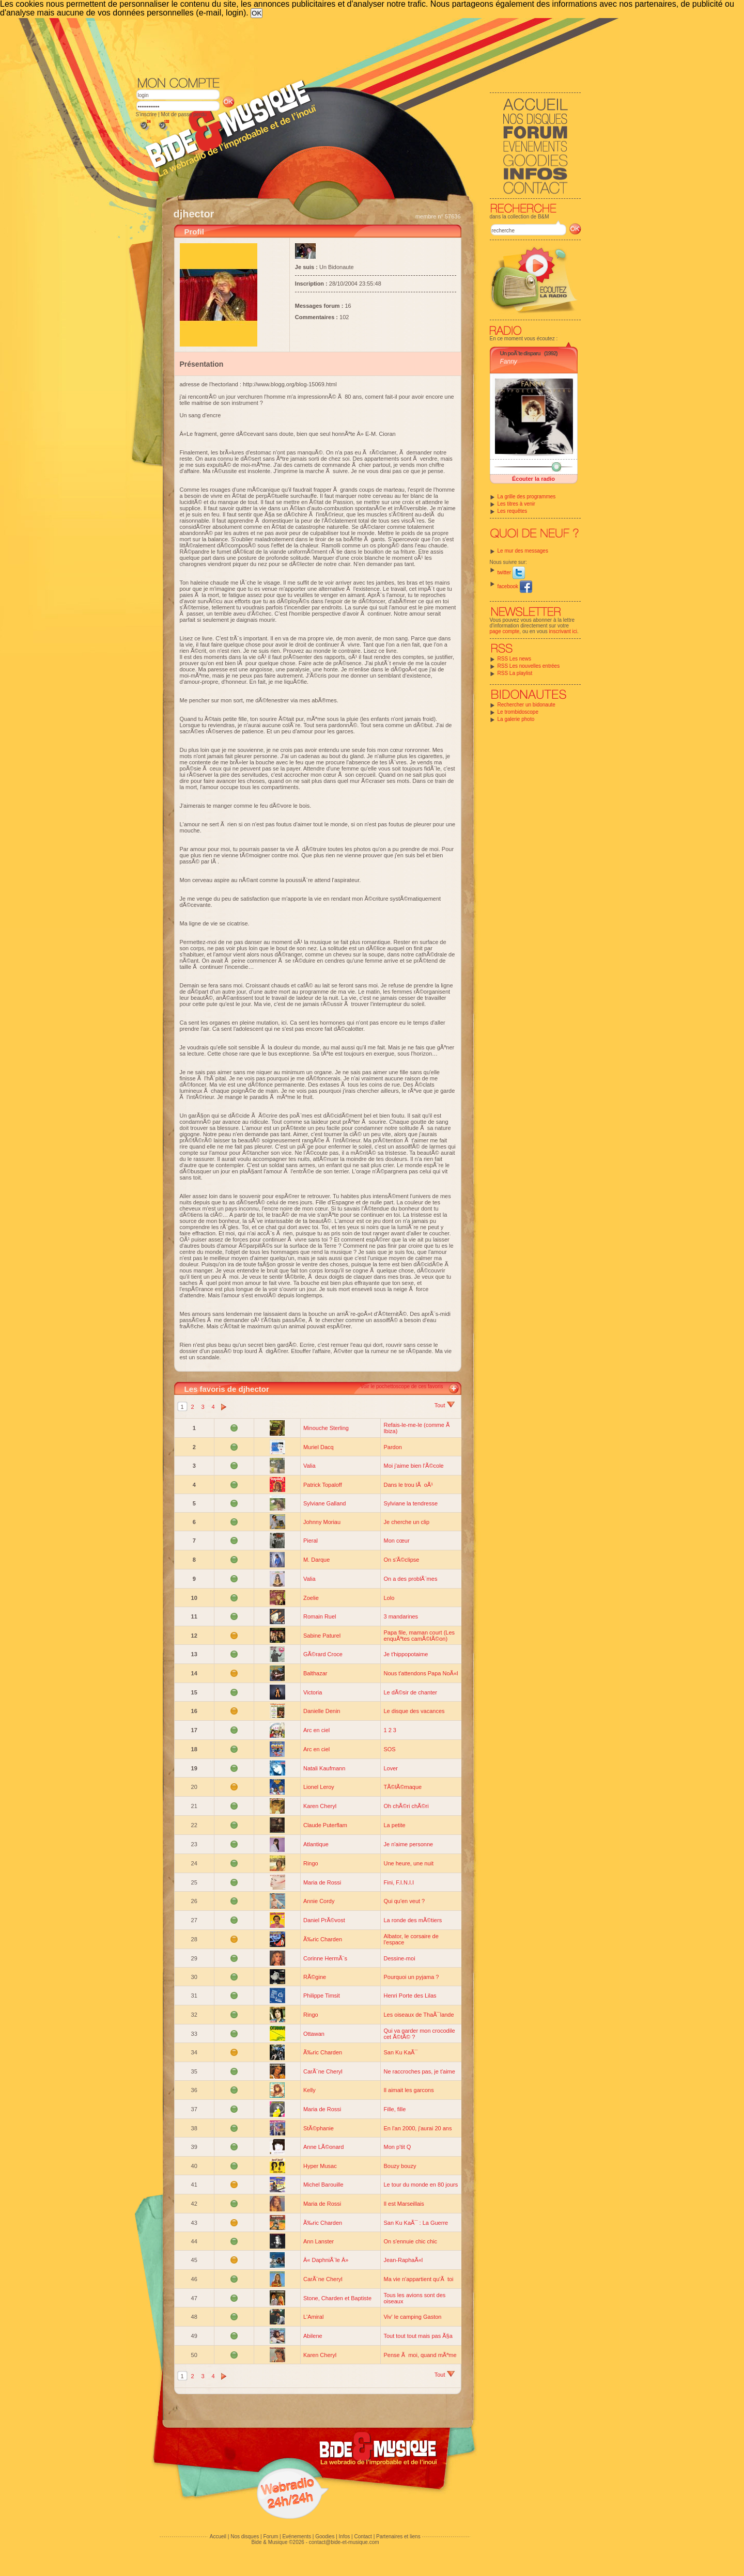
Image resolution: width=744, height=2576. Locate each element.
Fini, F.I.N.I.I (398, 1882)
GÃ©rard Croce (323, 1654)
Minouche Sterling (326, 1428)
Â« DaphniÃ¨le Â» (325, 2260)
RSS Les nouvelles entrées (529, 666)
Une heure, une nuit (408, 1863)
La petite (394, 1825)
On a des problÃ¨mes (410, 1579)
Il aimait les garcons (408, 2090)
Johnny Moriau (321, 1522)
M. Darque (316, 1560)
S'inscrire (146, 114)
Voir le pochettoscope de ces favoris (401, 1386)
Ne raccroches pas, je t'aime (419, 2071)
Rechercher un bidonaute (526, 705)
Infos (344, 2536)
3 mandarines (400, 1616)
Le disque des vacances (413, 1711)
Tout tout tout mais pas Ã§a (417, 2336)
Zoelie (311, 1598)
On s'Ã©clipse (401, 1560)
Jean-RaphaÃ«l (403, 2260)
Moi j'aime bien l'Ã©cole (413, 1466)
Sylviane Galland (324, 1503)
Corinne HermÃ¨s (325, 1958)
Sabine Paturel (321, 1635)
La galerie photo (516, 719)
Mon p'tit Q (397, 2147)
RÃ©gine (314, 1977)
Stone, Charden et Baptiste (337, 2298)
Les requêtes (513, 511)
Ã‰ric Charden (322, 1939)
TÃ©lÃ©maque (402, 1787)
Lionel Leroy (318, 1787)
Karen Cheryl (319, 1806)
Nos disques (244, 2536)
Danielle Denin (321, 1711)
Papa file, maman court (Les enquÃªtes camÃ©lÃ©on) (419, 1635)
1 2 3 (389, 1730)
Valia (309, 1466)
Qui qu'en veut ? (404, 1901)
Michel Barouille (323, 2184)
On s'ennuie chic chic (410, 2241)
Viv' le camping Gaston (412, 2317)
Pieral (310, 1540)
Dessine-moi (399, 1958)
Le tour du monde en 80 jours (420, 2184)
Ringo (310, 1863)
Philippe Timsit (321, 1995)
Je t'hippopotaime (405, 1654)
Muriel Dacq (318, 1447)
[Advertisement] (359, 46)
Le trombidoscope (518, 712)
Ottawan (313, 2034)
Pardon (392, 1447)
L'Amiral (313, 2317)
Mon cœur (396, 1540)
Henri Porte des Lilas (409, 1995)
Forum (270, 2536)
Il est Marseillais (403, 2204)
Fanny (508, 361)
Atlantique (316, 1844)
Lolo (388, 1598)
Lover (390, 1768)
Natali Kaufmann (324, 1768)
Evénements (296, 2536)
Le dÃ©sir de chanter (410, 1692)
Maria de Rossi (322, 1882)
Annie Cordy (319, 1901)
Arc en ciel (316, 1730)
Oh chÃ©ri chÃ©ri (405, 1806)
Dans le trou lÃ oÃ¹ (407, 1485)
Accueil (218, 2536)
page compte (505, 631)
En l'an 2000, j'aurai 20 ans (417, 2128)
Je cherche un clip (406, 1522)
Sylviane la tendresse (410, 1503)
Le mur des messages (523, 551)
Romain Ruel (319, 1616)
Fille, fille (394, 2109)
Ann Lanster (318, 2241)
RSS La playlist (515, 673)
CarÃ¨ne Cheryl (323, 2071)
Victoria (312, 1692)
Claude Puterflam (325, 1825)
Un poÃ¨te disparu (520, 353)
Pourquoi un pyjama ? (411, 1977)
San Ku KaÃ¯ (400, 2052)
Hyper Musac (320, 2166)
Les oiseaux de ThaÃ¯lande (418, 2015)
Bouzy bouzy (399, 2166)
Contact (362, 2536)
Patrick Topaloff (322, 1485)
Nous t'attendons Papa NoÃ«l (420, 1673)
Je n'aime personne (408, 1844)
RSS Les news (515, 659)
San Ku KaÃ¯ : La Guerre (415, 2223)
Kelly (309, 2090)
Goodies (324, 2536)
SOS (389, 1749)
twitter (511, 572)
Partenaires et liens (398, 2536)
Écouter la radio (533, 479)
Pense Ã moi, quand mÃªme (419, 2355)
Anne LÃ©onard (323, 2147)
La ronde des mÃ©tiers (412, 1920)
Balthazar (315, 1673)
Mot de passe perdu (183, 114)
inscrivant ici (563, 631)
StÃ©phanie (318, 2128)
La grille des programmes (527, 496)
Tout (445, 1405)
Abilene (312, 2336)
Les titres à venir (516, 504)
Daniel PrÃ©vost (324, 1920)
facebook (515, 586)
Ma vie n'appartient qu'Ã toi (418, 2279)
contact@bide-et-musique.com (344, 2542)
